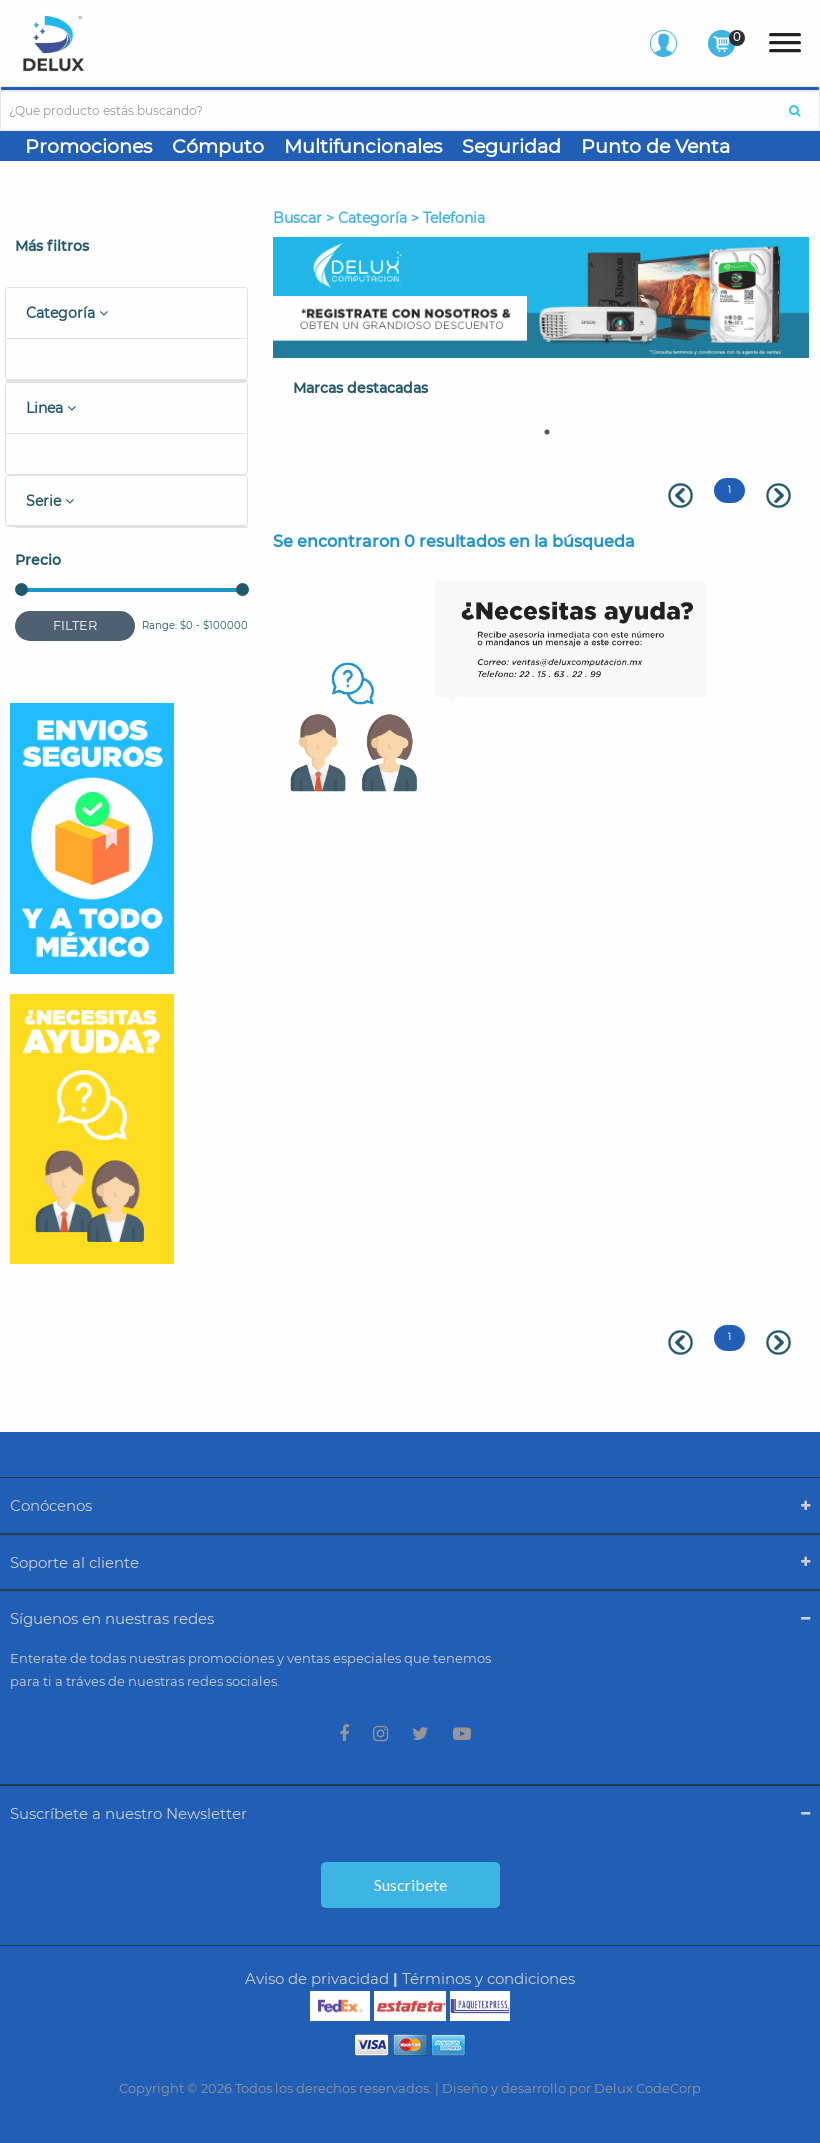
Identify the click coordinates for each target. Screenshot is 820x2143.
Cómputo (218, 146)
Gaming (63, 178)
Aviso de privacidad (317, 1978)
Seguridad (511, 146)
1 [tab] (547, 432)
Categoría (67, 313)
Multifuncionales (363, 146)
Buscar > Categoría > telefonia (379, 218)
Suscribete (410, 1884)
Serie (50, 501)
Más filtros (52, 246)
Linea (51, 408)
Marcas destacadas (360, 388)
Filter (75, 625)
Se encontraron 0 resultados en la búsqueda (454, 541)
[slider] (21, 589)
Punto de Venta (655, 146)
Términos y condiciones (488, 1978)
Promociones (88, 146)
